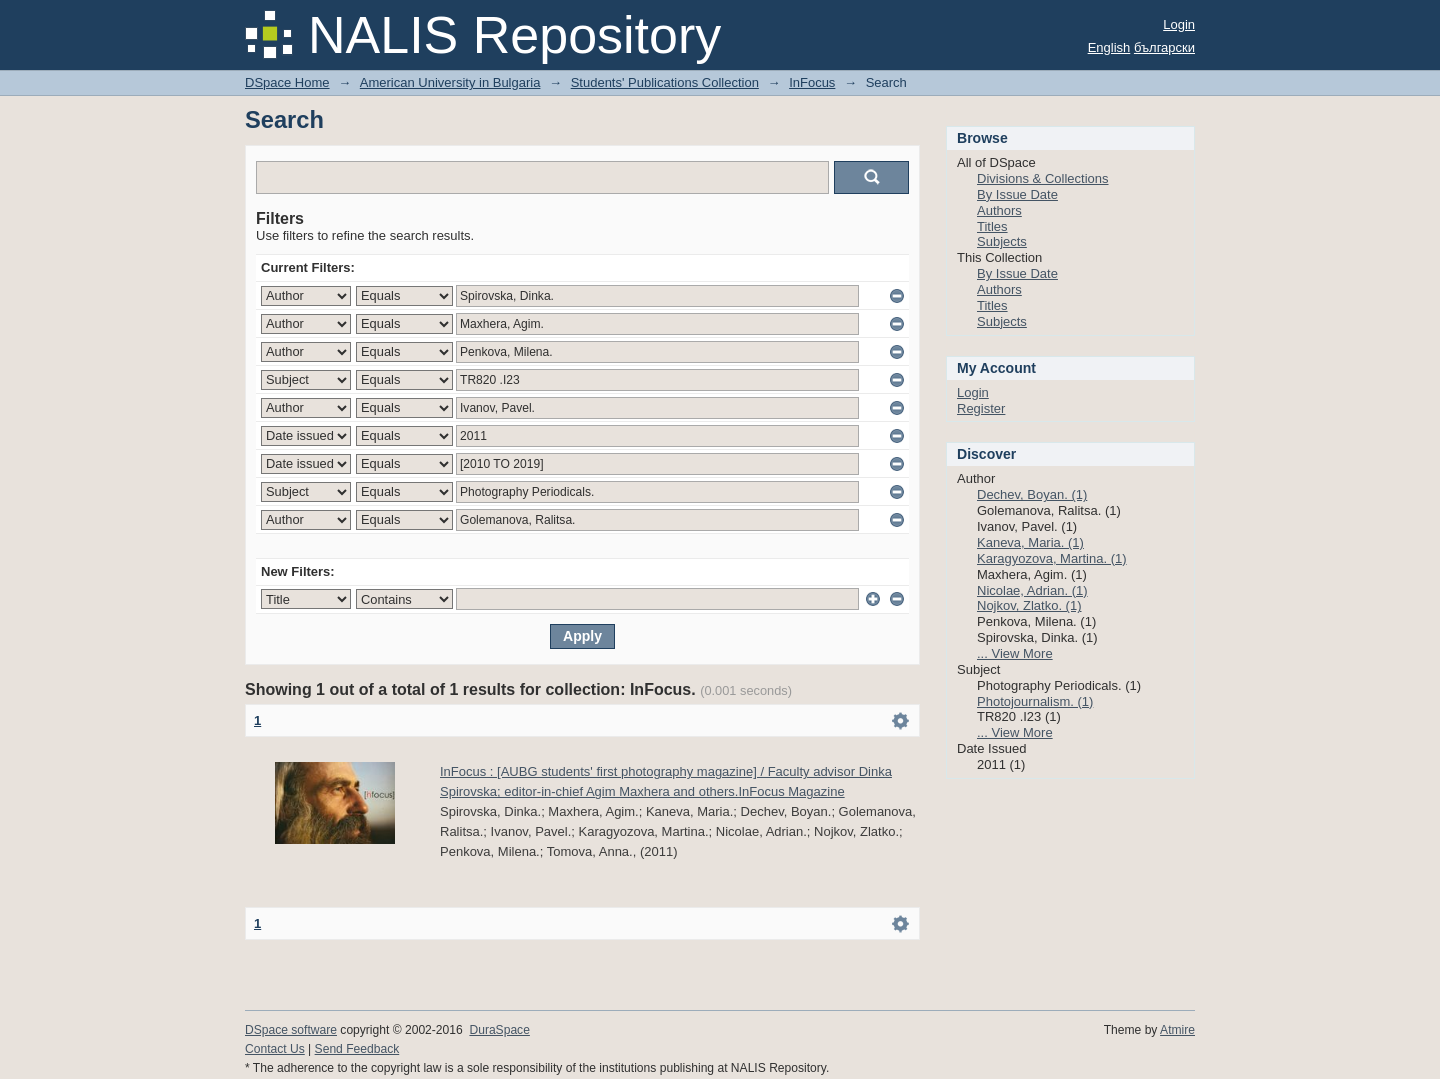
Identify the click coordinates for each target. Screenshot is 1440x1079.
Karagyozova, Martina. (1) (1052, 558)
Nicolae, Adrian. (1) (1032, 590)
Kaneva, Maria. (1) (1030, 542)
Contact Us (275, 1049)
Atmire (1177, 1030)
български (1164, 47)
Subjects (1002, 241)
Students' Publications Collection (665, 82)
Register (981, 408)
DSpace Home (287, 82)
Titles (992, 226)
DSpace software (291, 1030)
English (1109, 47)
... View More (1015, 653)
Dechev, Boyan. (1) (1032, 494)
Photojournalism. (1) (1035, 701)
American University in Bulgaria (450, 82)
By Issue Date (1017, 194)
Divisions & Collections (1043, 178)
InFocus (812, 82)
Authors (999, 210)
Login (1179, 24)
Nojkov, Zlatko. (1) (1029, 605)
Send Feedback (357, 1049)
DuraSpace (499, 1030)
